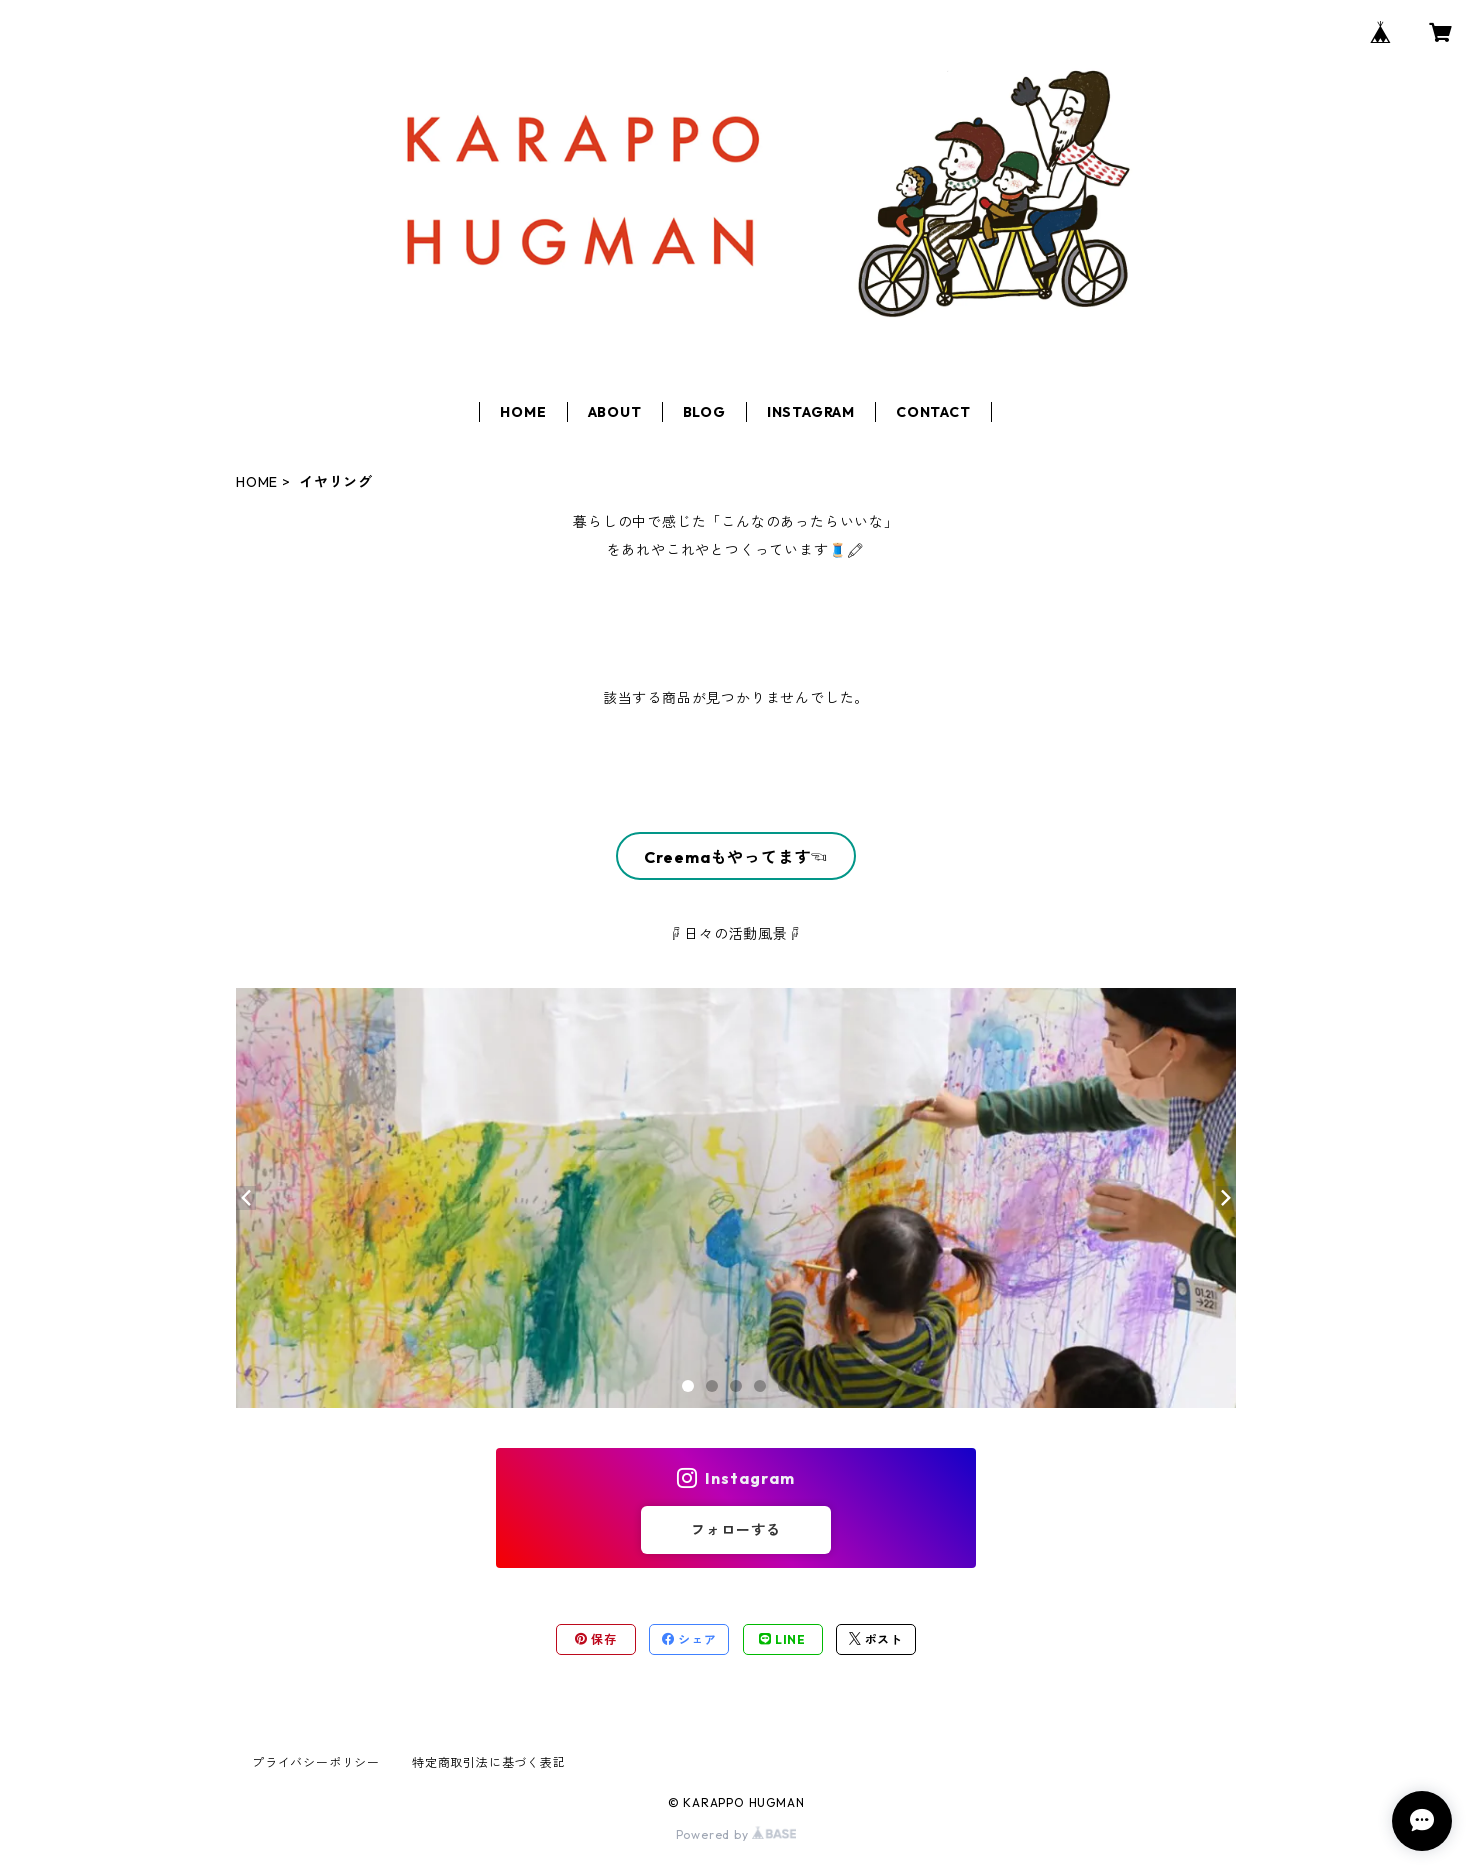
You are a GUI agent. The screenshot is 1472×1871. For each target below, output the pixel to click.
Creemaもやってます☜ (736, 857)
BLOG (704, 412)
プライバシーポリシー (316, 1762)
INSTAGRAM (811, 412)
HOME (523, 412)
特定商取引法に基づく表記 (489, 1762)
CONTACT (933, 412)
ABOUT (615, 412)
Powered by (736, 1834)
